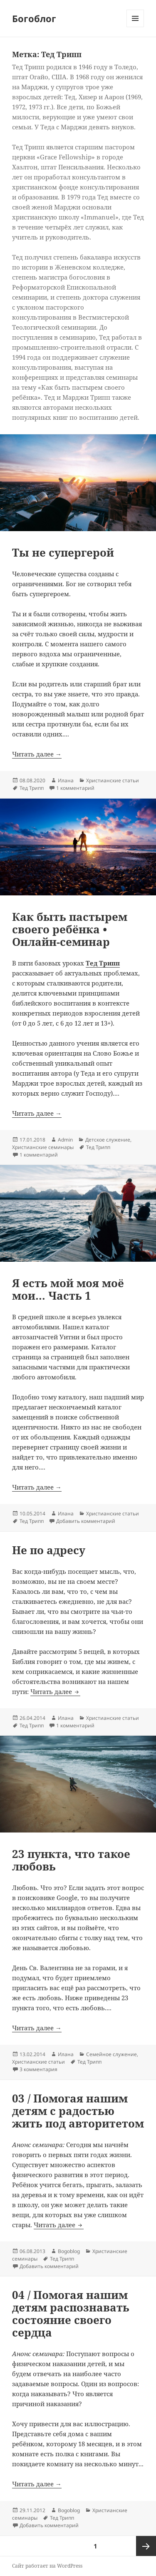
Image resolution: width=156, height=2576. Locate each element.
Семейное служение (111, 2054)
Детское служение (107, 1139)
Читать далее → (37, 754)
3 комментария (38, 2069)
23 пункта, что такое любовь (71, 1860)
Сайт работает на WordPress (47, 2565)
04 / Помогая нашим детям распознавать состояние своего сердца (70, 2313)
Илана (66, 780)
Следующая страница (146, 2546)
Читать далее (55, 1691)
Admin (65, 1139)
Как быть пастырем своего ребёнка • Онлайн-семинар (69, 929)
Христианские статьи (112, 780)
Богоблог (34, 18)
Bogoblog (69, 2251)
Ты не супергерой (63, 552)
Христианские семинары (43, 1147)
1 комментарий (75, 787)
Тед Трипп (32, 787)
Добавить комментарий (85, 1521)
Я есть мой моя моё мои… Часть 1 (68, 1289)
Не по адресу (48, 1550)
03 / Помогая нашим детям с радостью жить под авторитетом (78, 2111)
